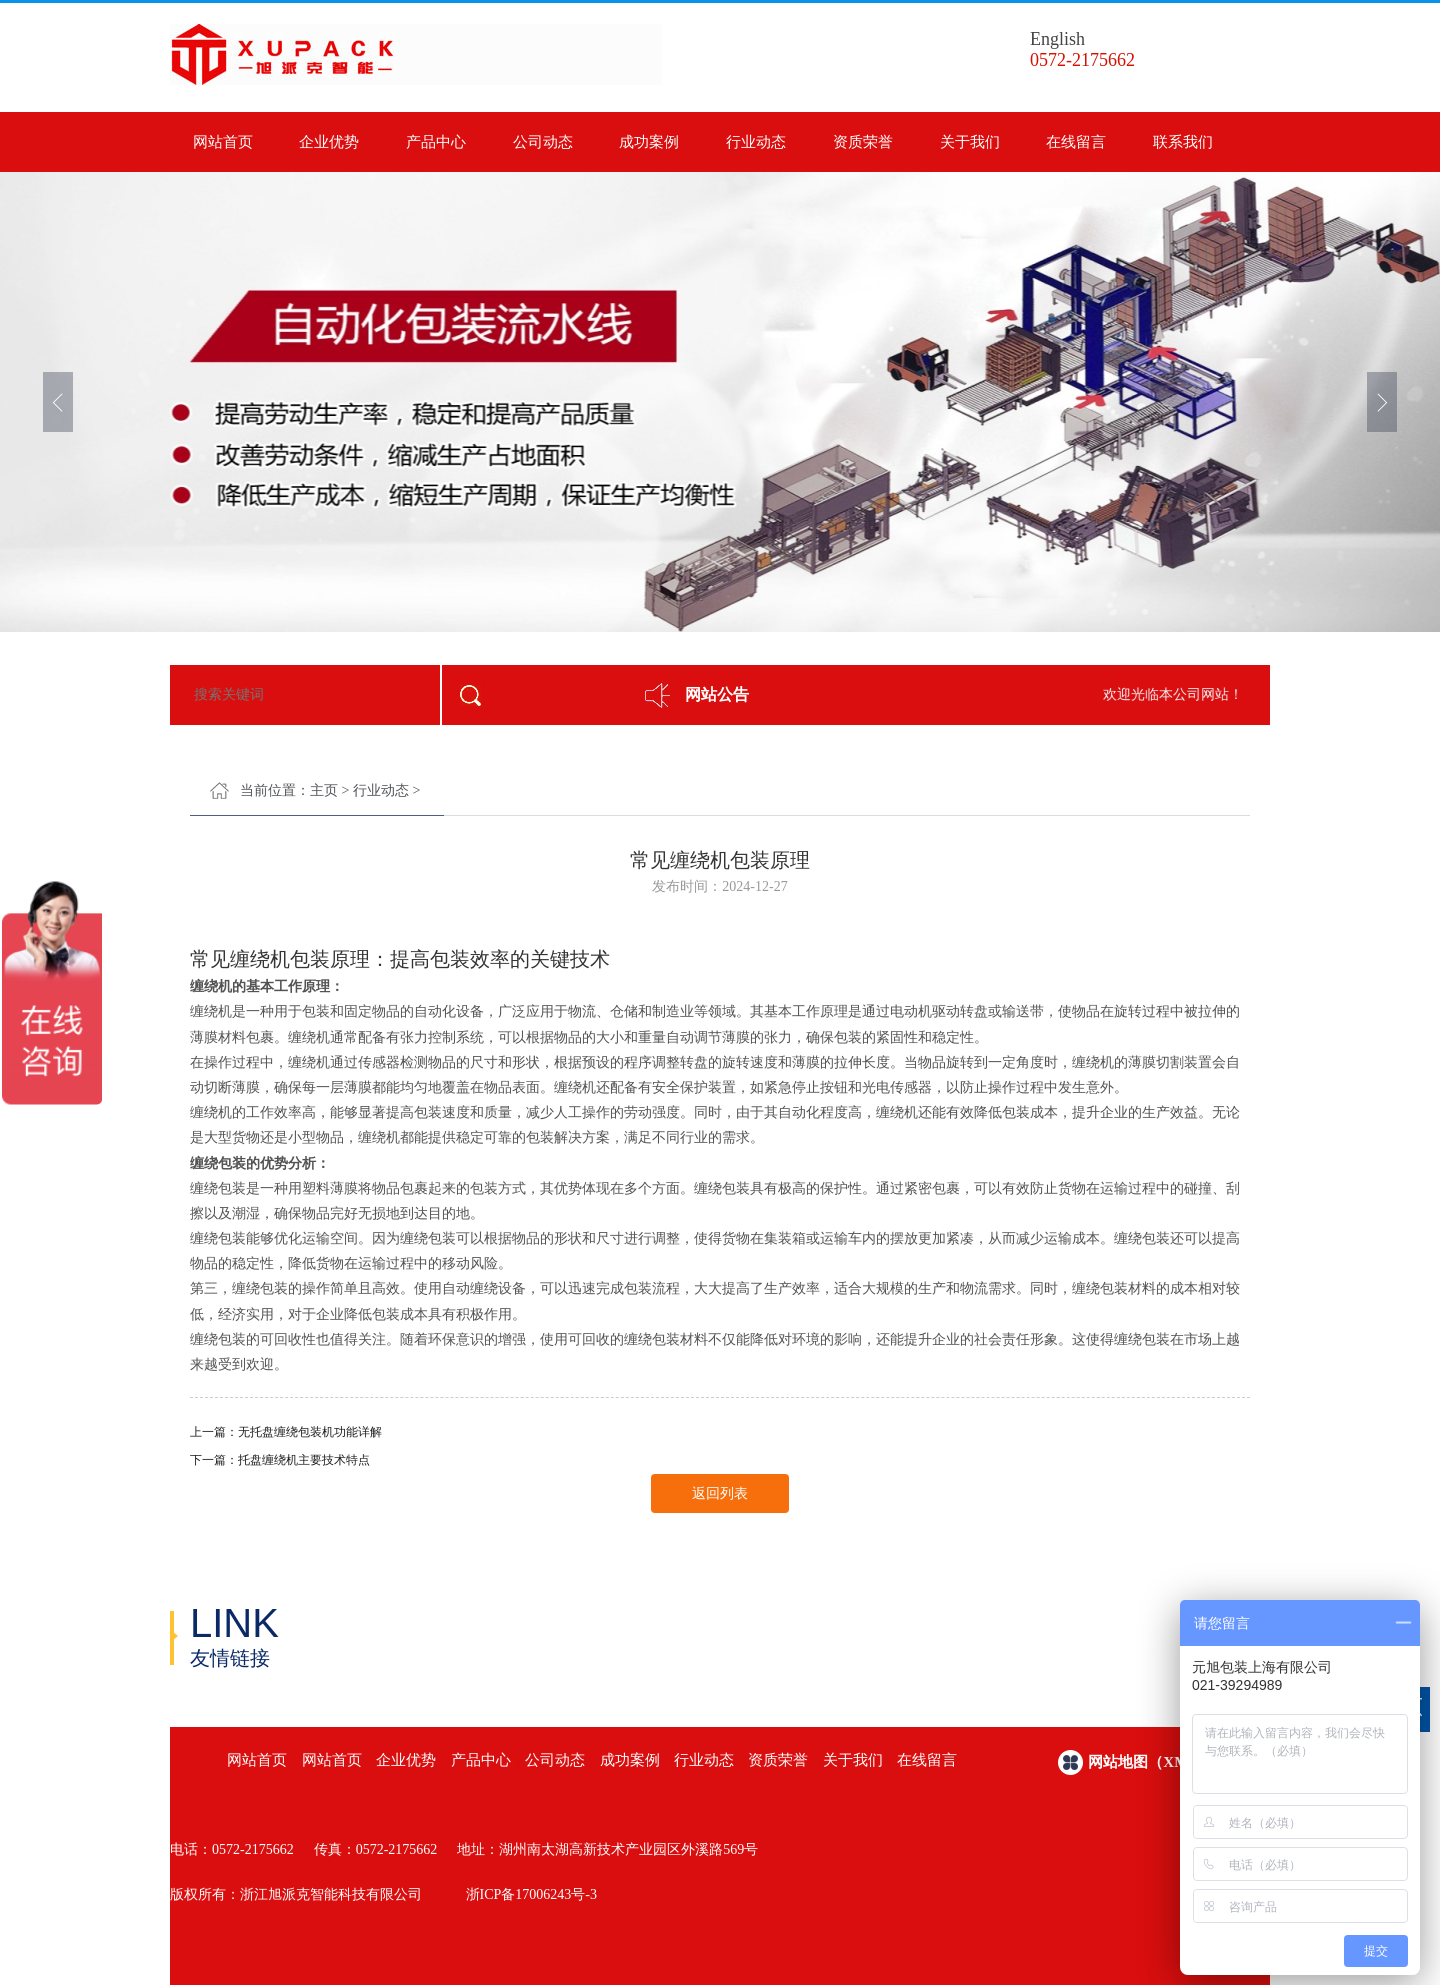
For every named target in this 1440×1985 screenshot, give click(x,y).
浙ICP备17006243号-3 (531, 1894)
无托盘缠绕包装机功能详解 (310, 1432)
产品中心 (436, 142)
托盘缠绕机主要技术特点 (304, 1460)
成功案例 (649, 142)
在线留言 (1076, 142)
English (1057, 39)
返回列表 (720, 1493)
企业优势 (329, 142)
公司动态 (543, 142)
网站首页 (223, 142)
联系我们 (1183, 142)
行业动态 (756, 142)
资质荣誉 (863, 142)
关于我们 (970, 142)
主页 (324, 790)
